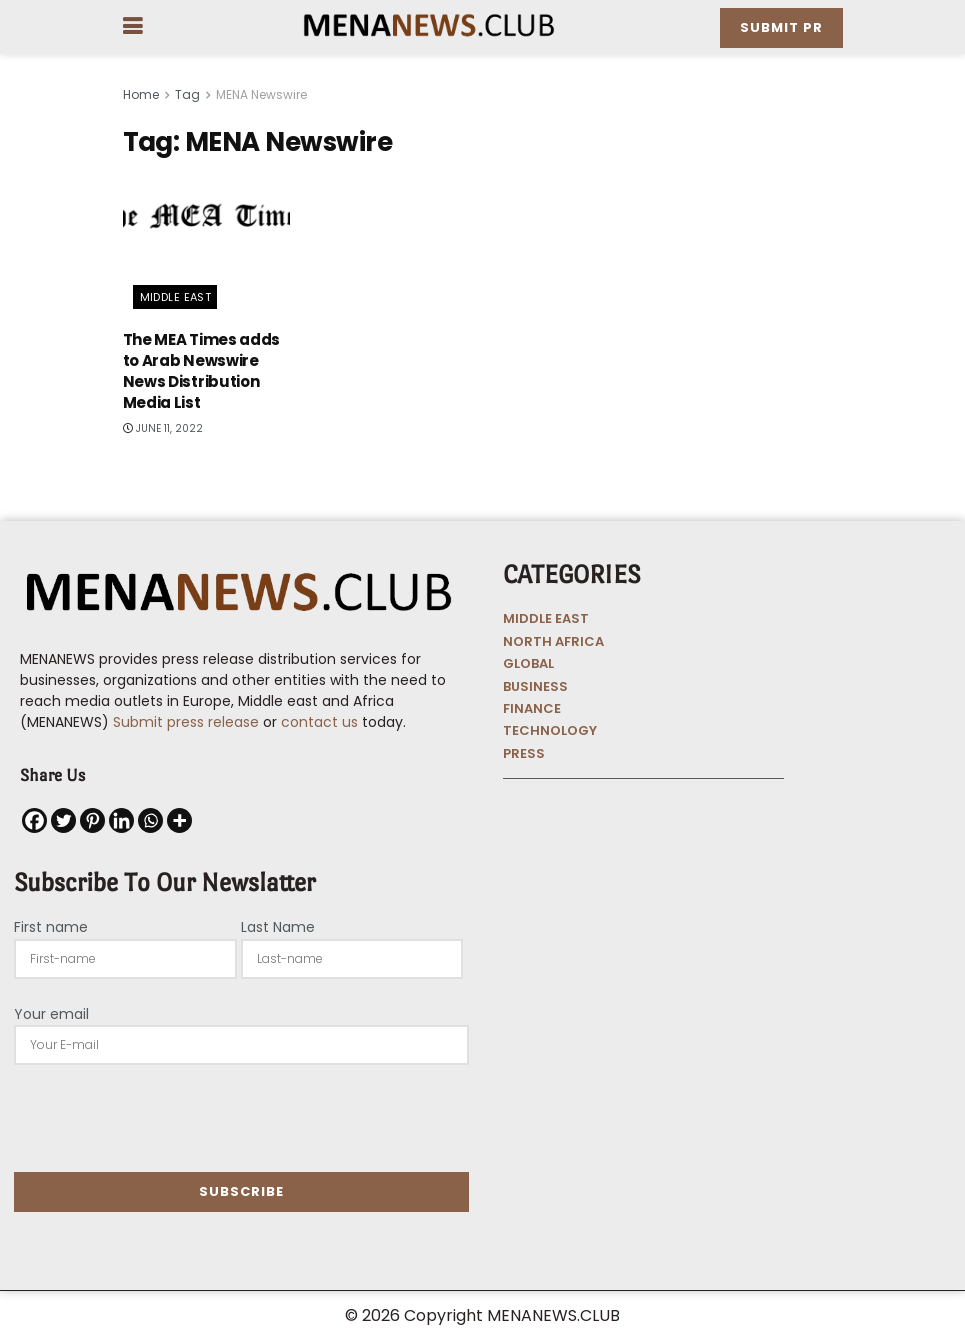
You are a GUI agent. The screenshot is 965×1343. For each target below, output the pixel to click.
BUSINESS (535, 686)
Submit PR (781, 27)
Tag (187, 94)
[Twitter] (63, 820)
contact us (319, 722)
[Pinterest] (92, 820)
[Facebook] (34, 820)
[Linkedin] (121, 820)
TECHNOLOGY (550, 730)
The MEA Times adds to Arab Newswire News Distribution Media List (202, 371)
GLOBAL (528, 663)
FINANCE (532, 708)
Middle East (176, 297)
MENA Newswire (261, 94)
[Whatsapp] (150, 820)
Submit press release (184, 722)
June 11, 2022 (163, 428)
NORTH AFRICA (553, 641)
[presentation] (166, 1118)
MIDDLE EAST (546, 618)
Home (141, 94)
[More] (179, 820)
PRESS (524, 753)
